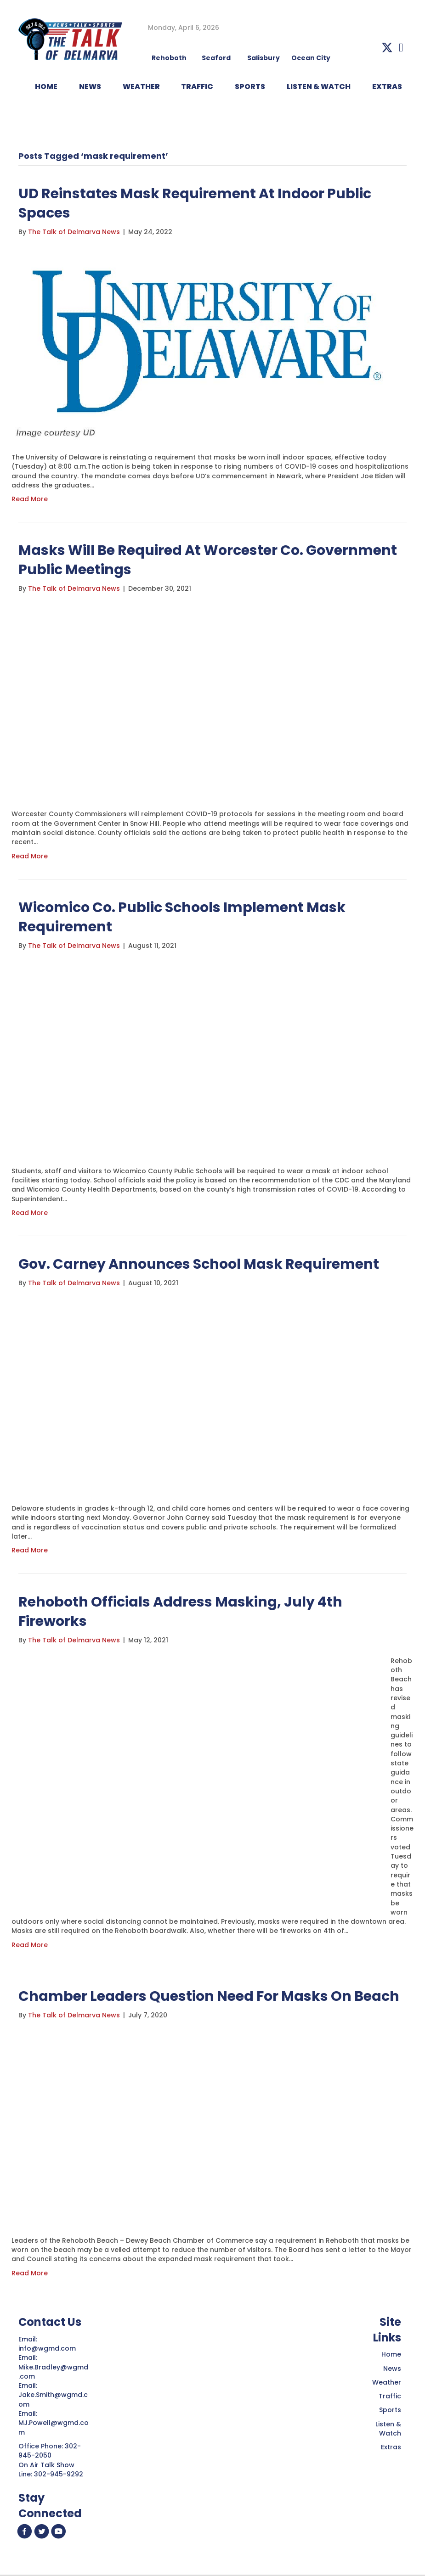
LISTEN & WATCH (319, 86)
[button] (387, 47)
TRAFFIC (197, 86)
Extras (391, 2447)
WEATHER (141, 86)
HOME (46, 86)
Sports (250, 86)
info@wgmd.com (48, 2348)
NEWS (90, 86)
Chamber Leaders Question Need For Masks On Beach (208, 1996)
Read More (29, 499)
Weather (386, 2382)
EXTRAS (387, 86)
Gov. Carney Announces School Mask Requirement (198, 1264)
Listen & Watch (388, 2428)
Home (391, 2354)
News (392, 2368)
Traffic (390, 2396)
